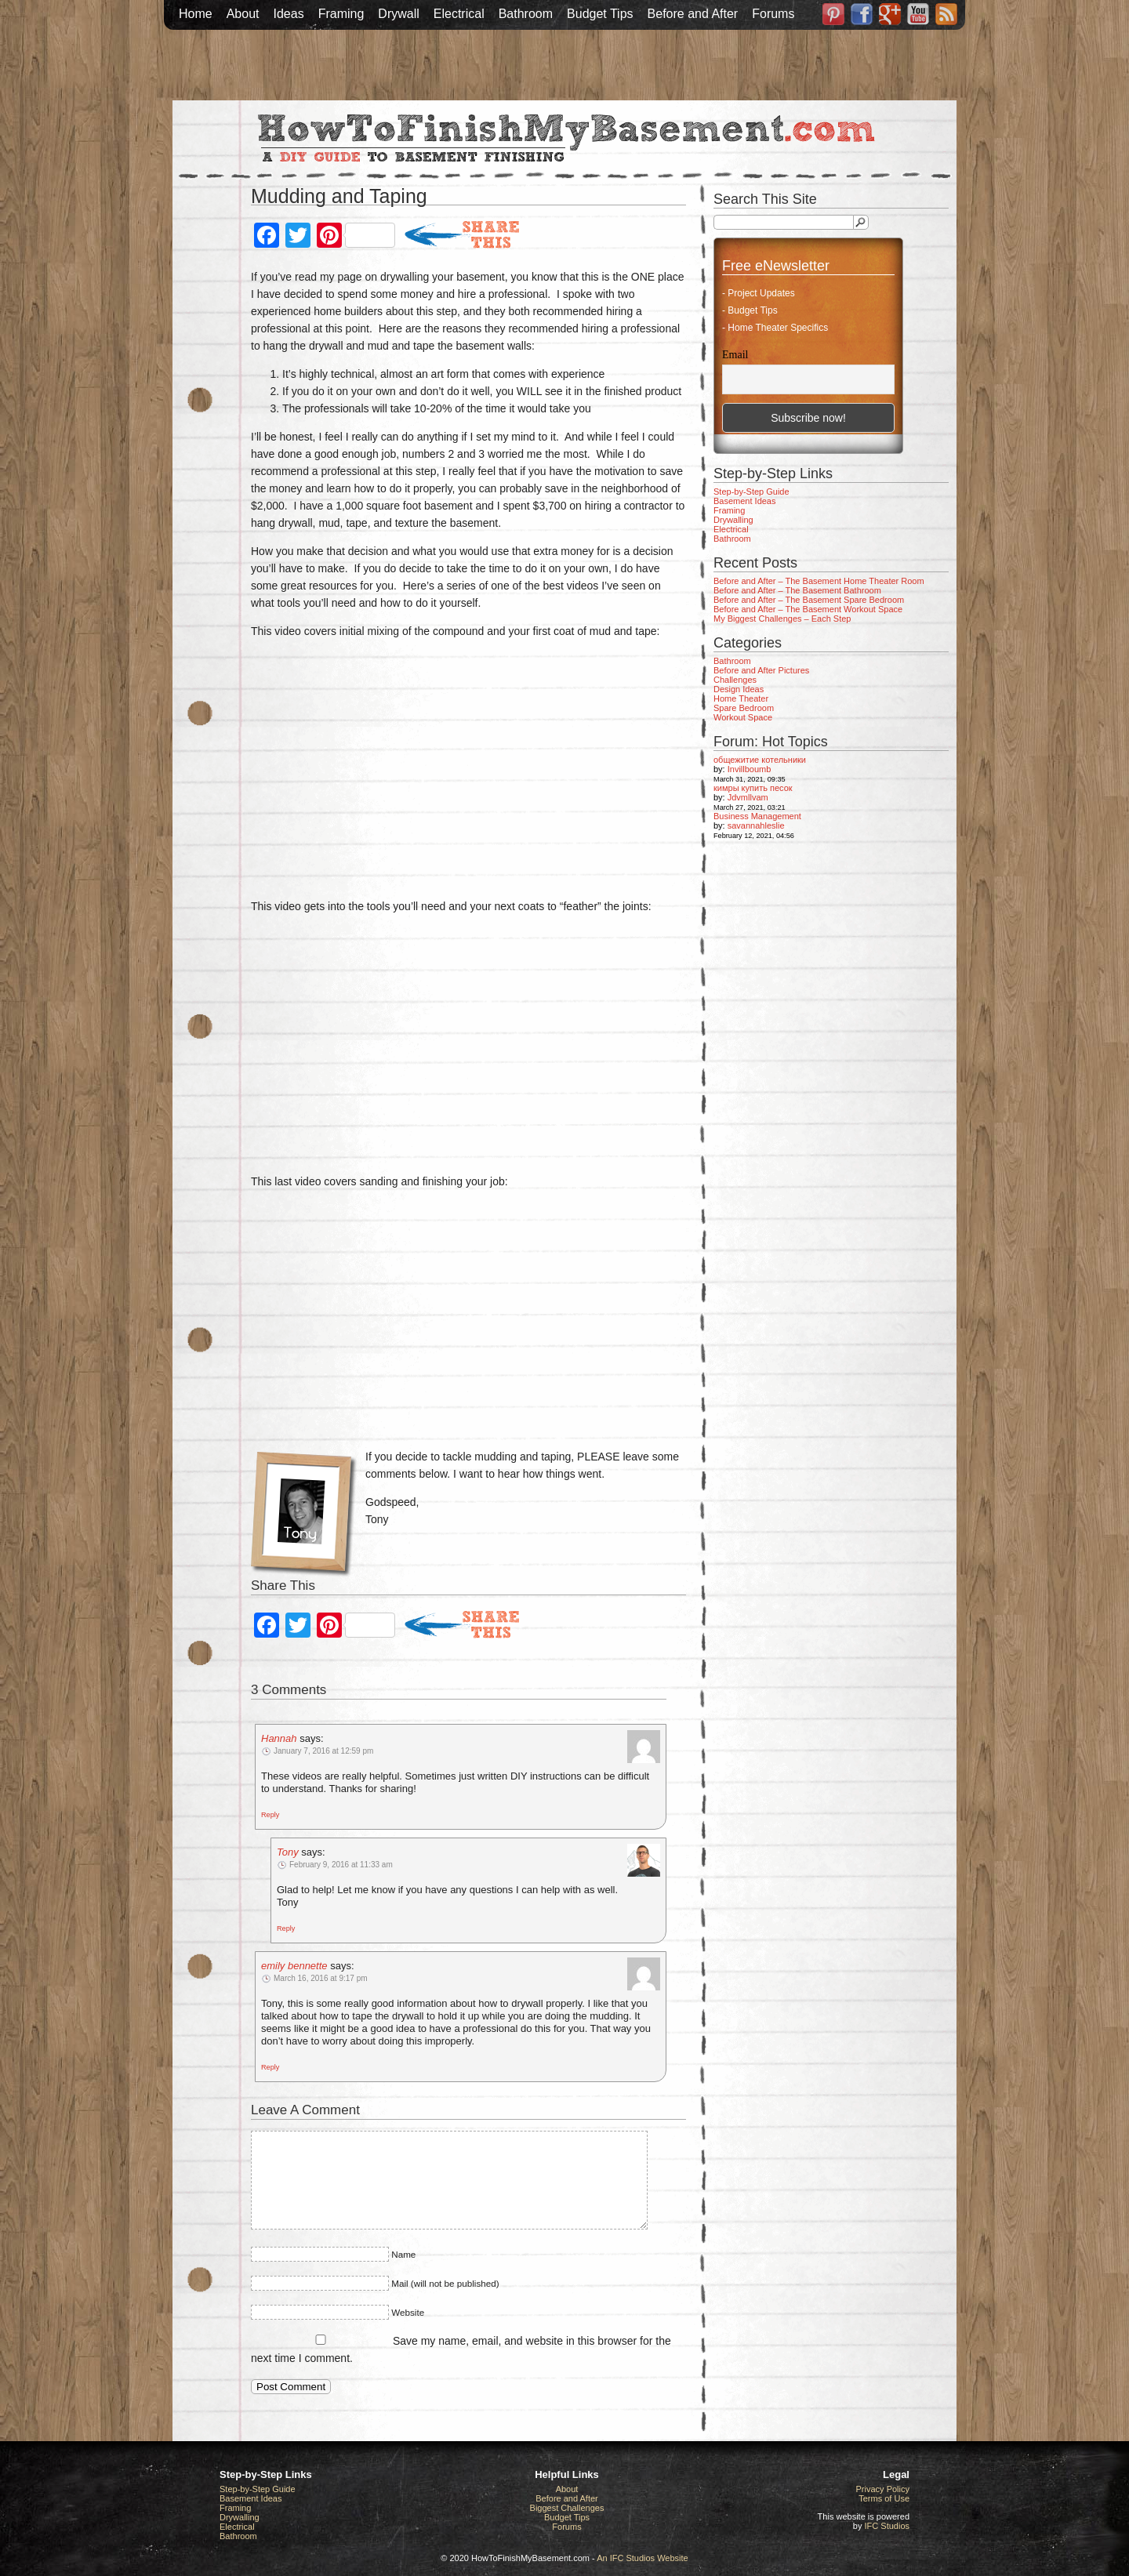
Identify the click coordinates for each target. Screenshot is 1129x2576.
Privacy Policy (882, 2489)
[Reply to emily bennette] (270, 2066)
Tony (288, 1852)
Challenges (735, 679)
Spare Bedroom (743, 708)
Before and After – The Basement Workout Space (807, 609)
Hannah (279, 1738)
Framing (341, 13)
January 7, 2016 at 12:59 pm (323, 1751)
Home (195, 13)
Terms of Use (884, 2498)
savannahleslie (756, 825)
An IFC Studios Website (642, 2558)
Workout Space (742, 717)
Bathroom (526, 13)
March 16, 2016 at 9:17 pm (321, 1978)
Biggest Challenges (567, 2508)
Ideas (289, 13)
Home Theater (740, 698)
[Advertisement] (564, 65)
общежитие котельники (759, 759)
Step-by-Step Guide (751, 491)
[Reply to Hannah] (270, 1814)
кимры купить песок (753, 788)
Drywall (398, 13)
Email (735, 355)
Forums (773, 13)
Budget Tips (600, 13)
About (243, 13)
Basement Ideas (744, 501)
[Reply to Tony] (286, 1927)
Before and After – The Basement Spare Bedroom (808, 599)
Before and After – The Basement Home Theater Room (818, 581)
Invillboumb (749, 769)
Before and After (693, 13)
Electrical (459, 13)
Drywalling (733, 519)
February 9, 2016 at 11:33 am (341, 1864)
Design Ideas (738, 689)
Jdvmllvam (748, 797)
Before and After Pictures (761, 670)
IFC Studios (887, 2526)
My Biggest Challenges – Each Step (782, 618)
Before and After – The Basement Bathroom (797, 590)
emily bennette (294, 1966)
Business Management (757, 816)
